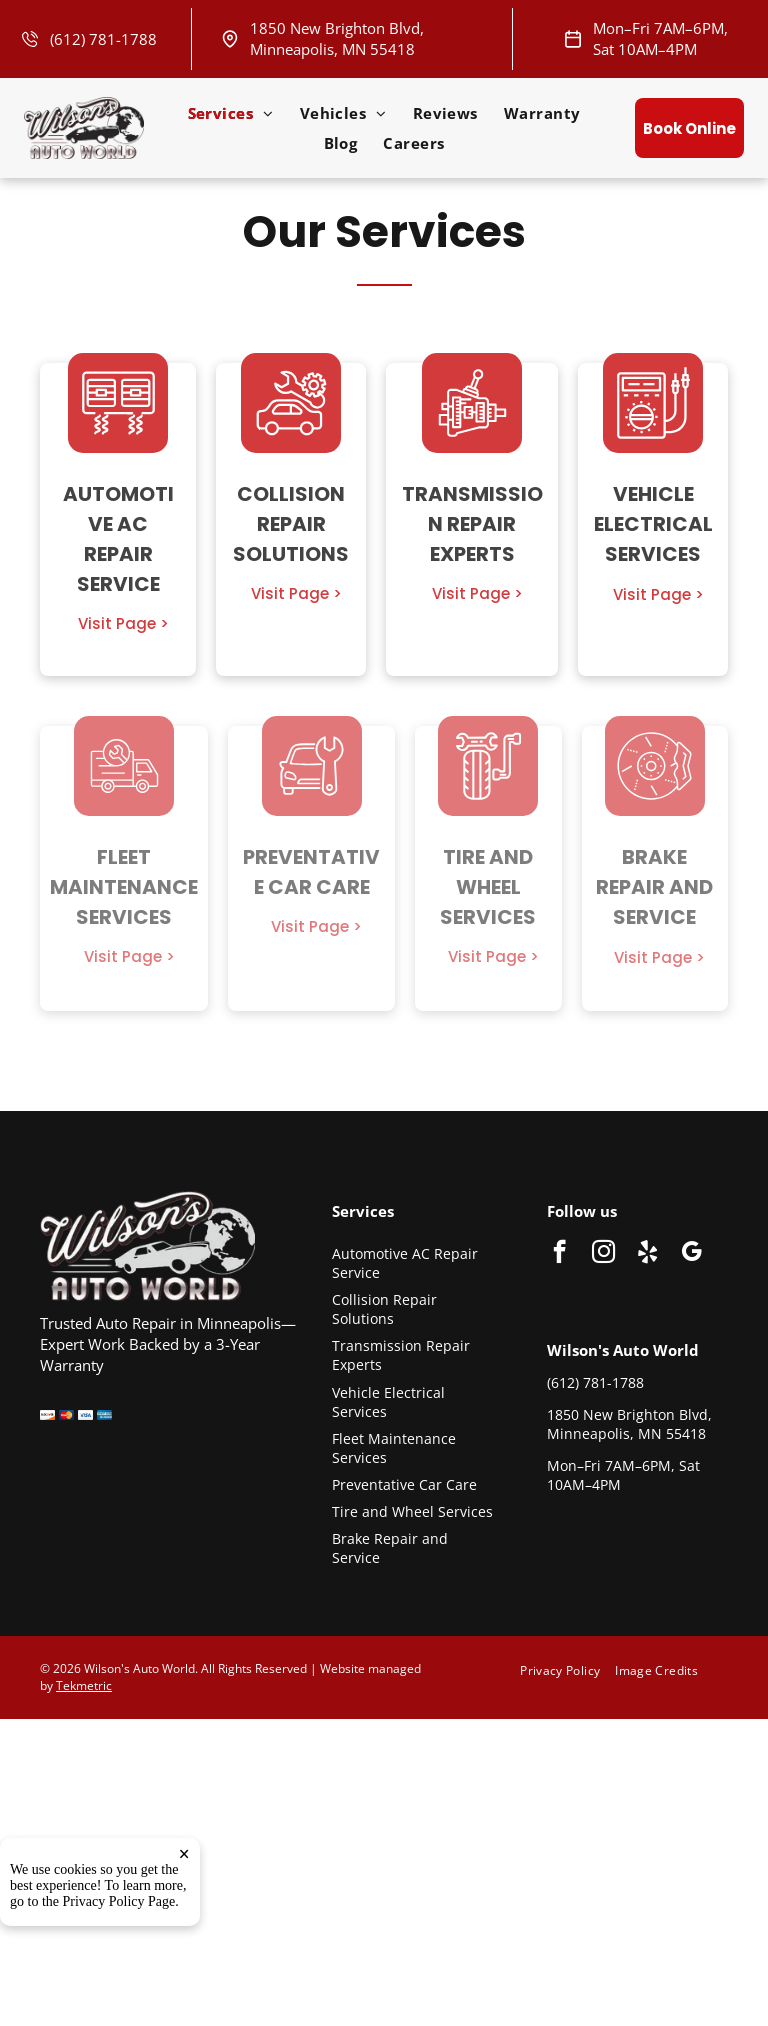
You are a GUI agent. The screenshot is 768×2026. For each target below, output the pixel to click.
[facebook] (559, 1254)
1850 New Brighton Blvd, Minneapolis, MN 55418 (337, 38)
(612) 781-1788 (103, 39)
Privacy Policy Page (119, 1989)
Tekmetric (84, 1685)
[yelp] (647, 1254)
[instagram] (603, 1254)
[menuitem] (231, 113)
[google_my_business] (691, 1254)
